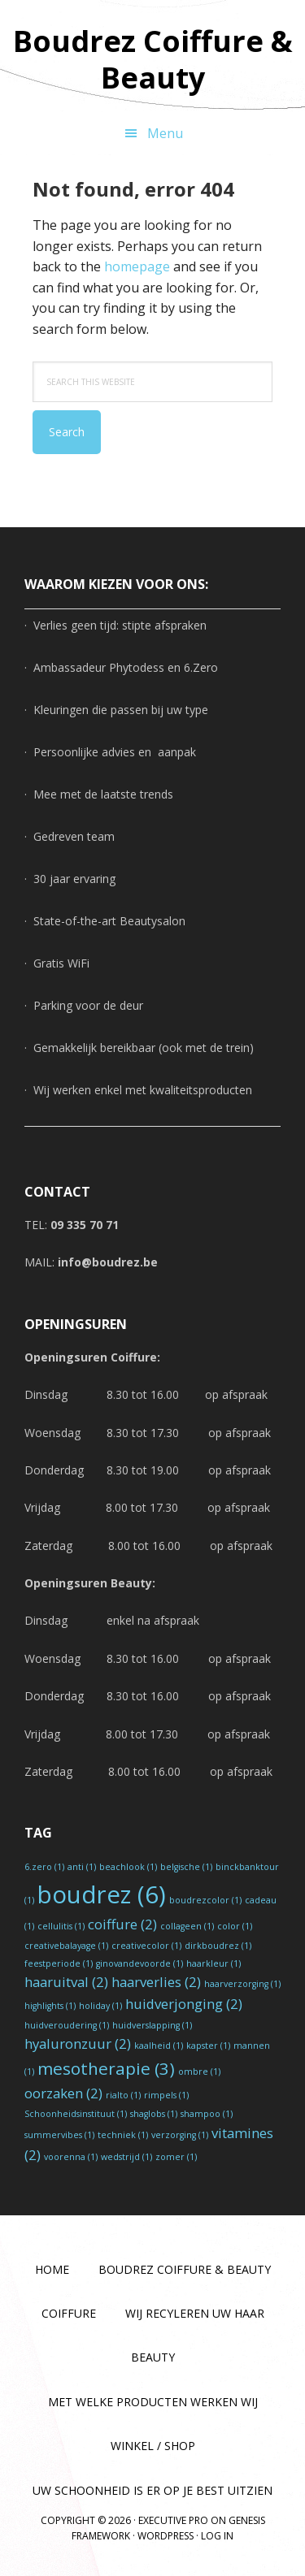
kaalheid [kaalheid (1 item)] (158, 2045)
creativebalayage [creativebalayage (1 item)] (66, 1945)
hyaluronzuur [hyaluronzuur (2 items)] (77, 2043)
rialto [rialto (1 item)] (123, 2095)
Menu (165, 133)
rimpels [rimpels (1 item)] (166, 2095)
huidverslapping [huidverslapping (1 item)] (152, 2025)
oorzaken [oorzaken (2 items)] (63, 2093)
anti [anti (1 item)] (82, 1866)
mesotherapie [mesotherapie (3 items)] (106, 2068)
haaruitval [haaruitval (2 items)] (66, 1981)
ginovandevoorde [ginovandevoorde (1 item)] (139, 1963)
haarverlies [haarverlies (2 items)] (156, 1981)
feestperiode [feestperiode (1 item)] (58, 1963)
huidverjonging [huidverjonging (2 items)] (183, 2003)
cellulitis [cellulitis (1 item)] (61, 1926)
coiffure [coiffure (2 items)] (122, 1924)
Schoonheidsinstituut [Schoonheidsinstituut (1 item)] (75, 2113)
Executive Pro (173, 2520)
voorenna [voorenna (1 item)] (71, 2157)
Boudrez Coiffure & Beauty (153, 58)
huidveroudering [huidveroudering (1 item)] (66, 2025)
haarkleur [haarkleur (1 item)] (213, 1963)
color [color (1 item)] (234, 1926)
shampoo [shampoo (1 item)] (207, 2113)
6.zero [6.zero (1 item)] (44, 1866)
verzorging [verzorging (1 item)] (179, 2135)
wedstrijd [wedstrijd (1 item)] (126, 2157)
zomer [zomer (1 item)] (176, 2157)
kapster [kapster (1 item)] (208, 2045)
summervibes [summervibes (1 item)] (59, 2135)
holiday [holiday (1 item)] (100, 2005)
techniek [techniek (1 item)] (123, 2135)
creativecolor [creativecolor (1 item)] (146, 1945)
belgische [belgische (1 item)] (186, 1866)
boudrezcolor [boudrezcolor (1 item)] (205, 1900)
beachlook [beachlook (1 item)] (128, 1866)
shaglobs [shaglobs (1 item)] (153, 2113)
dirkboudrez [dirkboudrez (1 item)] (218, 1945)
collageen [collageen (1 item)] (187, 1926)
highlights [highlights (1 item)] (50, 2005)
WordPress (165, 2536)
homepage (137, 266)
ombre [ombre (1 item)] (199, 2071)
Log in (217, 2536)
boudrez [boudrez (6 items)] (101, 1894)
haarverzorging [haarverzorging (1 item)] (242, 1983)
